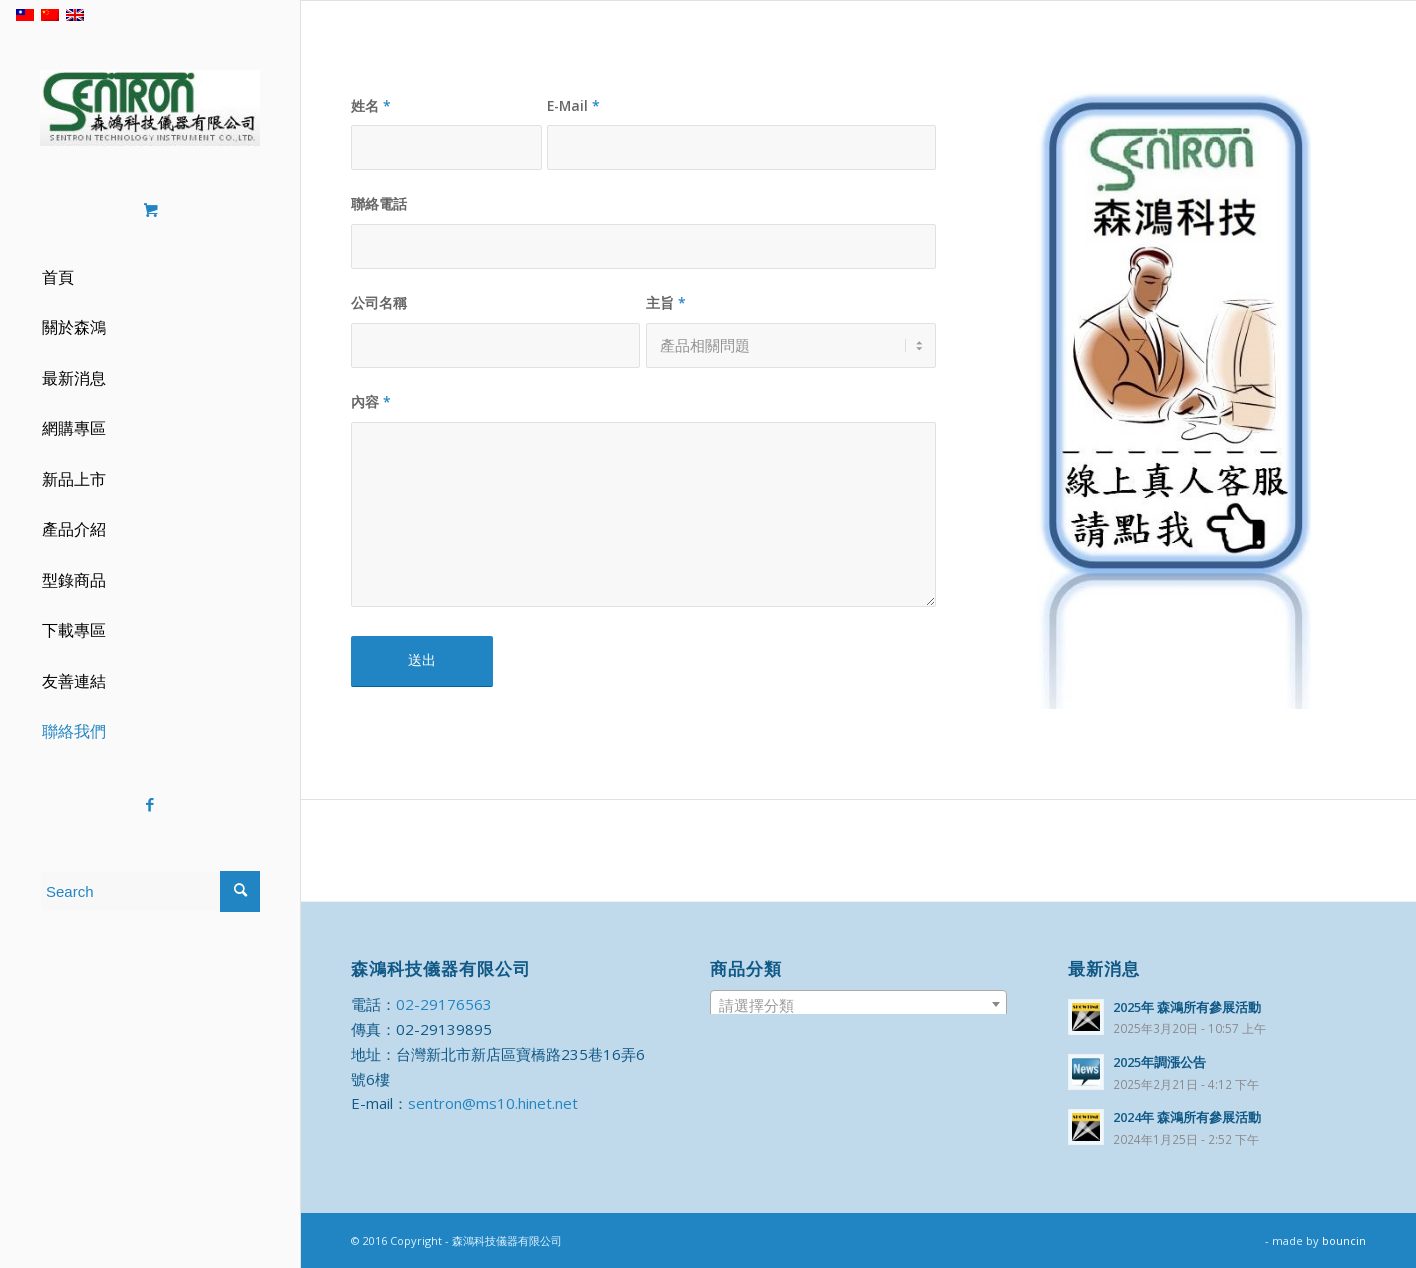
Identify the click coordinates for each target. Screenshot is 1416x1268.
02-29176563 (444, 1004)
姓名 (371, 105)
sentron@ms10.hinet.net (493, 1103)
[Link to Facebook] (150, 804)
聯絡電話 (379, 203)
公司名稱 (379, 302)
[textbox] (859, 1005)
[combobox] (859, 1004)
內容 (371, 401)
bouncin (1344, 1240)
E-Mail (573, 105)
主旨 (666, 302)
